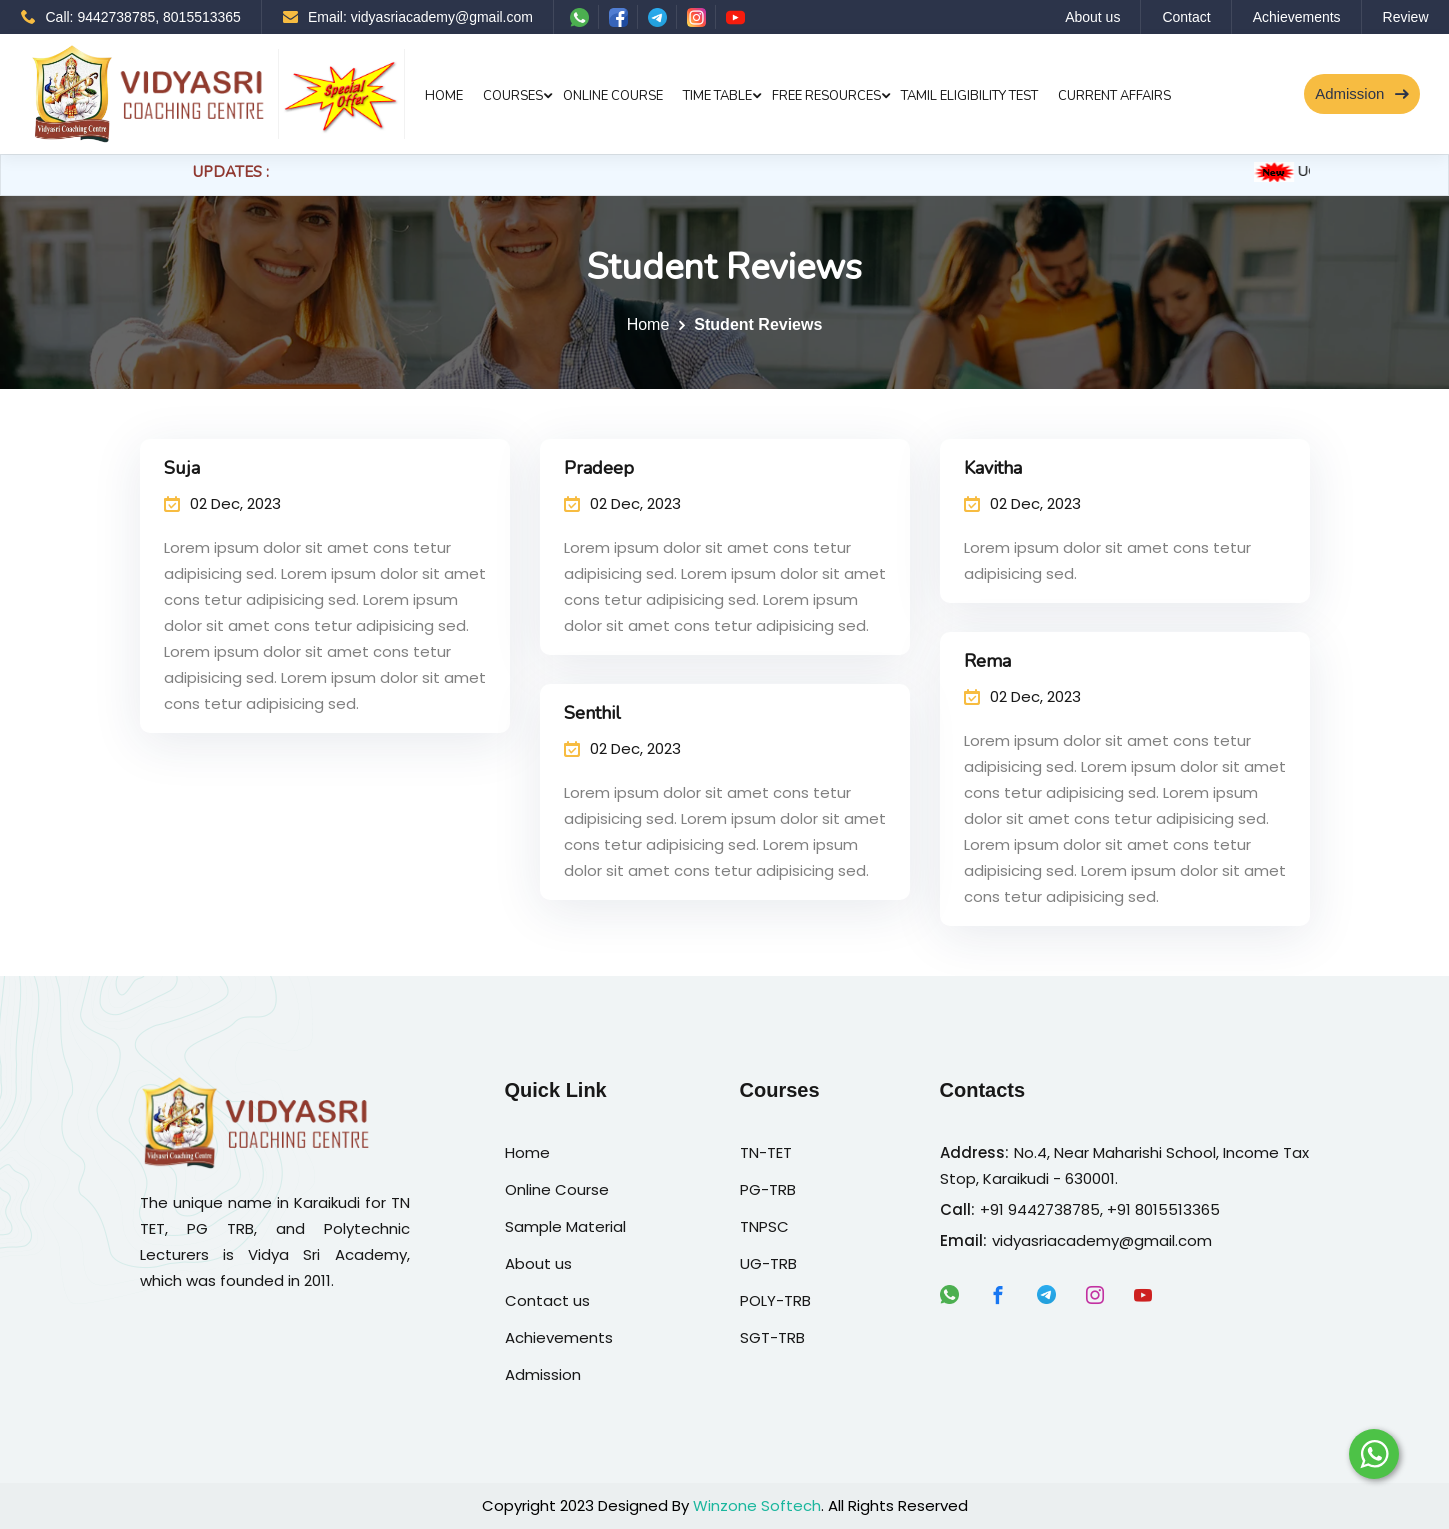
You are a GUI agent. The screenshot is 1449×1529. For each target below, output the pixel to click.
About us (1092, 17)
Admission (1361, 93)
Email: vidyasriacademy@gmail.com (408, 17)
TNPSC (764, 1226)
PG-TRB (768, 1189)
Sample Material (565, 1226)
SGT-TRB (772, 1337)
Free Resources (826, 96)
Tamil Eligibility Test (969, 96)
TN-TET (766, 1152)
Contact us (547, 1300)
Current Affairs (1114, 96)
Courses (513, 96)
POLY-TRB (775, 1300)
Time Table (717, 96)
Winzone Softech (757, 1505)
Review (1406, 17)
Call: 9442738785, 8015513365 (131, 17)
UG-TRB (768, 1263)
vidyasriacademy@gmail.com (1102, 1240)
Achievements (1297, 17)
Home (444, 96)
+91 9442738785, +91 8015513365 (1100, 1209)
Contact (1186, 17)
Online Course (613, 96)
